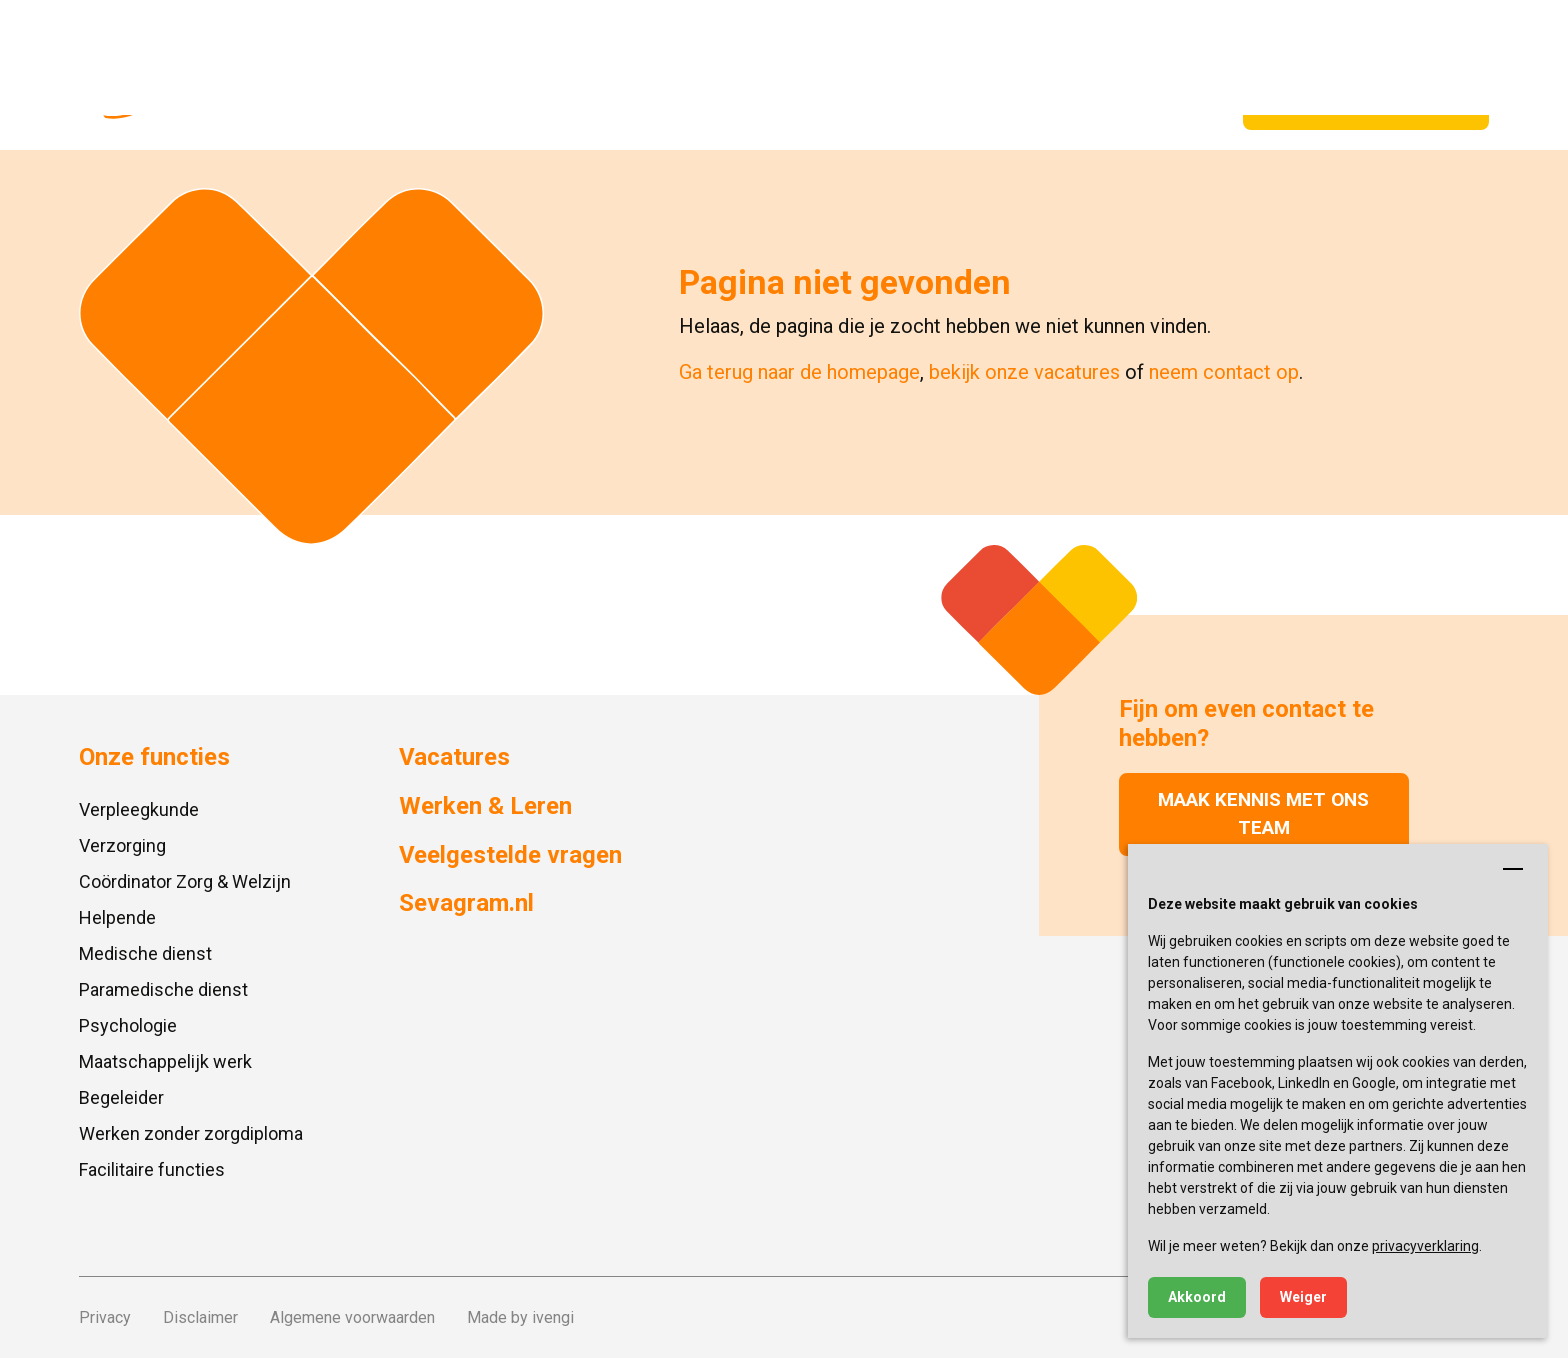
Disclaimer (200, 1317)
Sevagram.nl (355, 30)
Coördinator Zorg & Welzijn (185, 881)
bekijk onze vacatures (1024, 372)
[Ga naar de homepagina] (172, 75)
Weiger (1303, 1297)
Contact (687, 30)
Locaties (449, 30)
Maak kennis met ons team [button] (1263, 814)
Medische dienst (145, 953)
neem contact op (1224, 372)
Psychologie (128, 1025)
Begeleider (121, 1097)
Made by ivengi (520, 1317)
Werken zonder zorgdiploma (191, 1133)
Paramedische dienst (163, 989)
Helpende (117, 917)
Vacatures (524, 104)
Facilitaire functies (152, 1169)
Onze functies (376, 104)
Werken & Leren (884, 104)
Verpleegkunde (139, 809)
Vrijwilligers (1045, 104)
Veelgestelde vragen (569, 30)
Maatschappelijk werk (165, 1061)
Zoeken (1449, 30)
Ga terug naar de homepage (799, 372)
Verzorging (122, 845)
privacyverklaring (1425, 1246)
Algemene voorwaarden (352, 1317)
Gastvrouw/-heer (703, 104)
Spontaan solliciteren (1366, 104)
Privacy (105, 1317)
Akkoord (1197, 1297)
